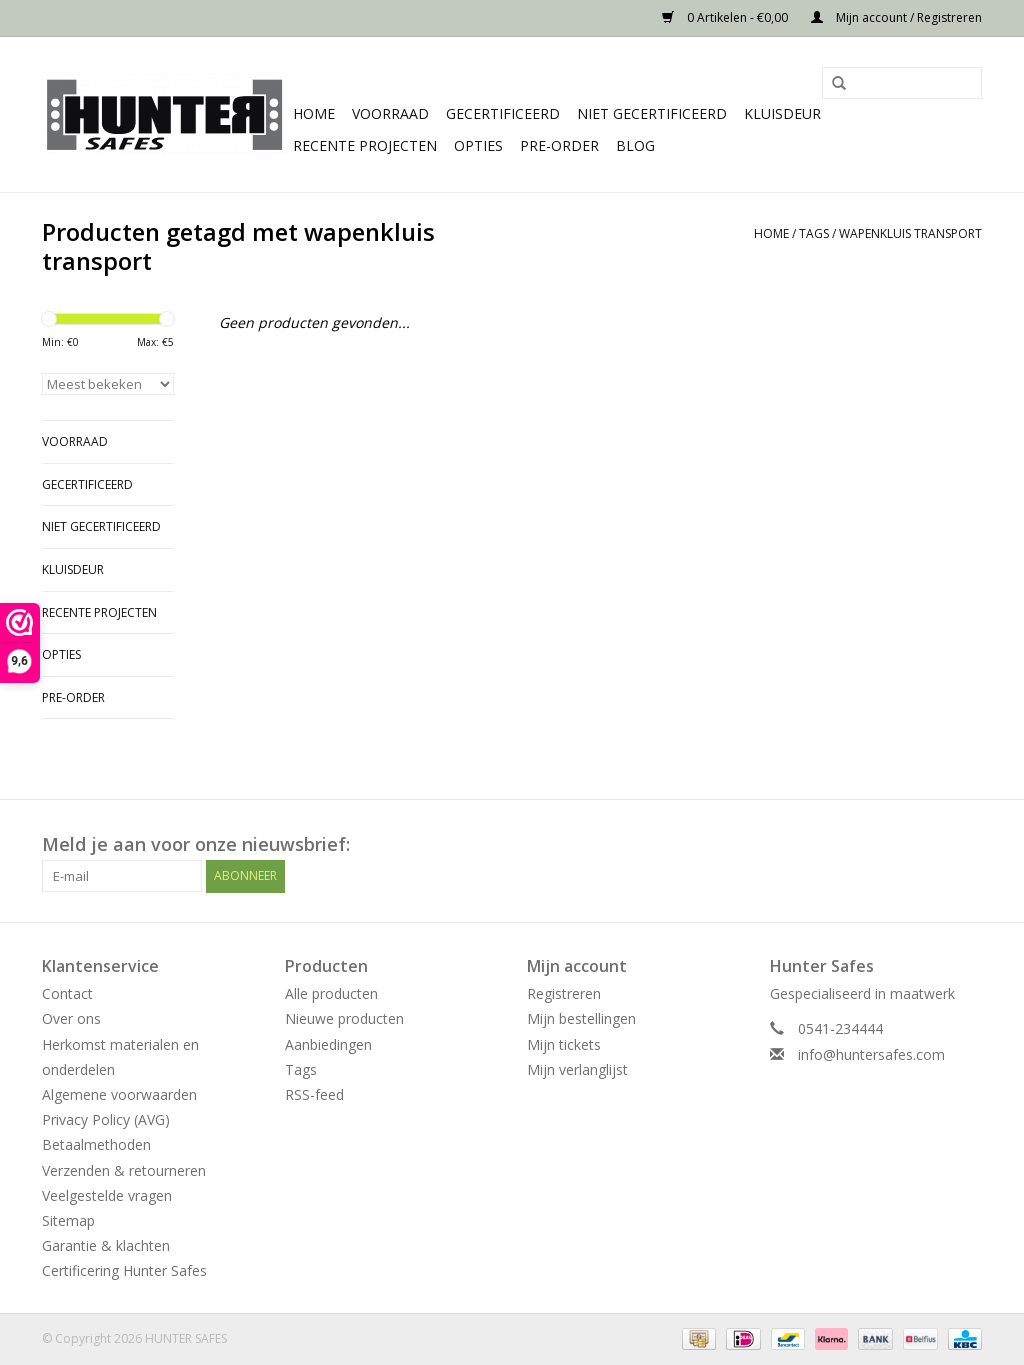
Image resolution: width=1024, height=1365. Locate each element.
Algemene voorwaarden (119, 1094)
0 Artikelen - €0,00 (726, 17)
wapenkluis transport (910, 233)
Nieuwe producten (344, 1018)
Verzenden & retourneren (124, 1170)
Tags (814, 233)
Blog (635, 145)
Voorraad (390, 113)
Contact (67, 993)
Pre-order (559, 145)
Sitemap (68, 1220)
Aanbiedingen (328, 1044)
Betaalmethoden (96, 1144)
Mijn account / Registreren (896, 17)
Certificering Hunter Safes (124, 1270)
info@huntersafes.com (871, 1054)
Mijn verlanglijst (577, 1069)
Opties (478, 145)
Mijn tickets (564, 1044)
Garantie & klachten (106, 1245)
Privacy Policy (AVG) (106, 1119)
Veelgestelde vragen (107, 1195)
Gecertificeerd (503, 113)
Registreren (564, 993)
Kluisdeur (782, 113)
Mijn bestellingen (581, 1018)
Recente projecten (365, 145)
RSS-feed (314, 1094)
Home (314, 113)
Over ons (71, 1018)
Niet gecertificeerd (652, 113)
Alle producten (331, 993)
